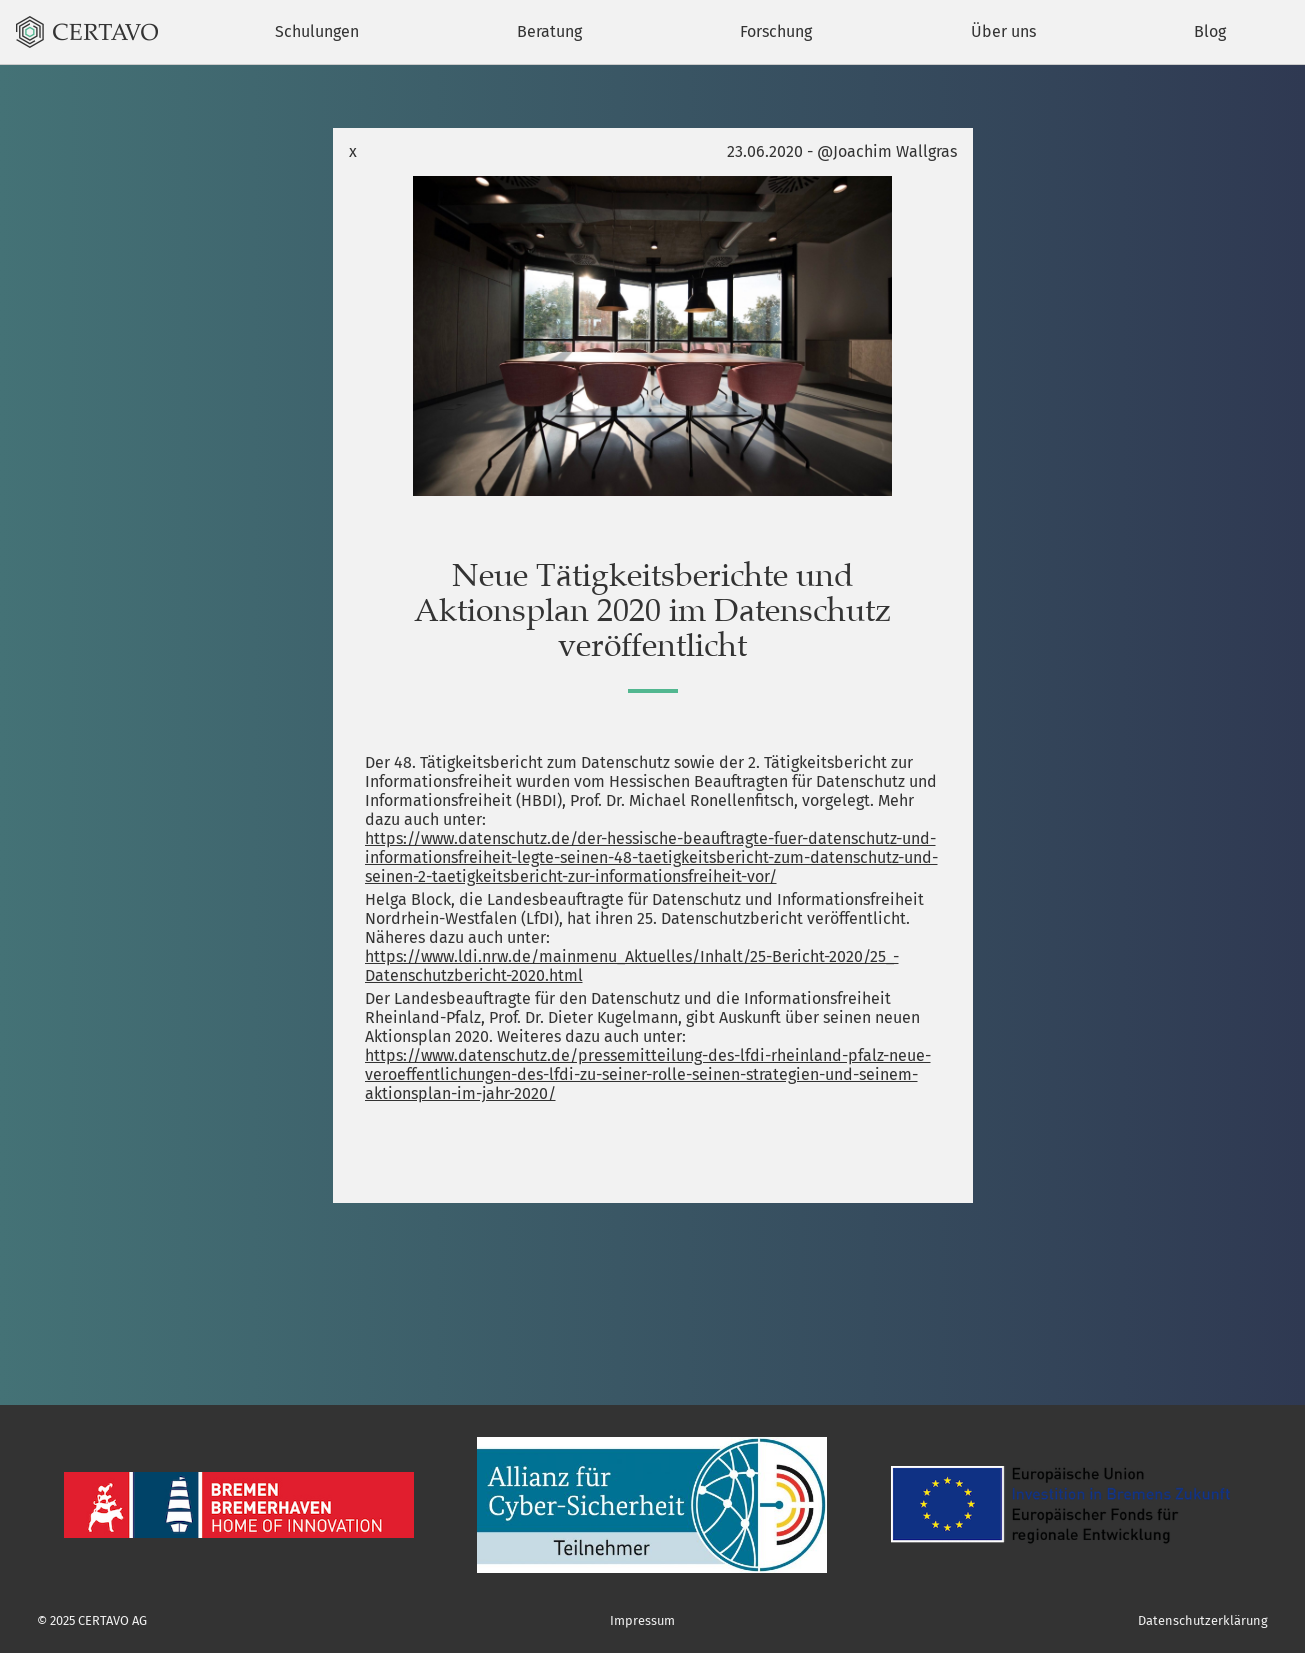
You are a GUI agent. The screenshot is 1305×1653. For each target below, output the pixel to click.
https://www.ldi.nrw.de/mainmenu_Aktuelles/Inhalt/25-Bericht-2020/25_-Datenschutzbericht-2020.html (632, 966)
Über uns (1003, 31)
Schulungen (317, 31)
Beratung (549, 31)
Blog (1210, 31)
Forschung (776, 31)
